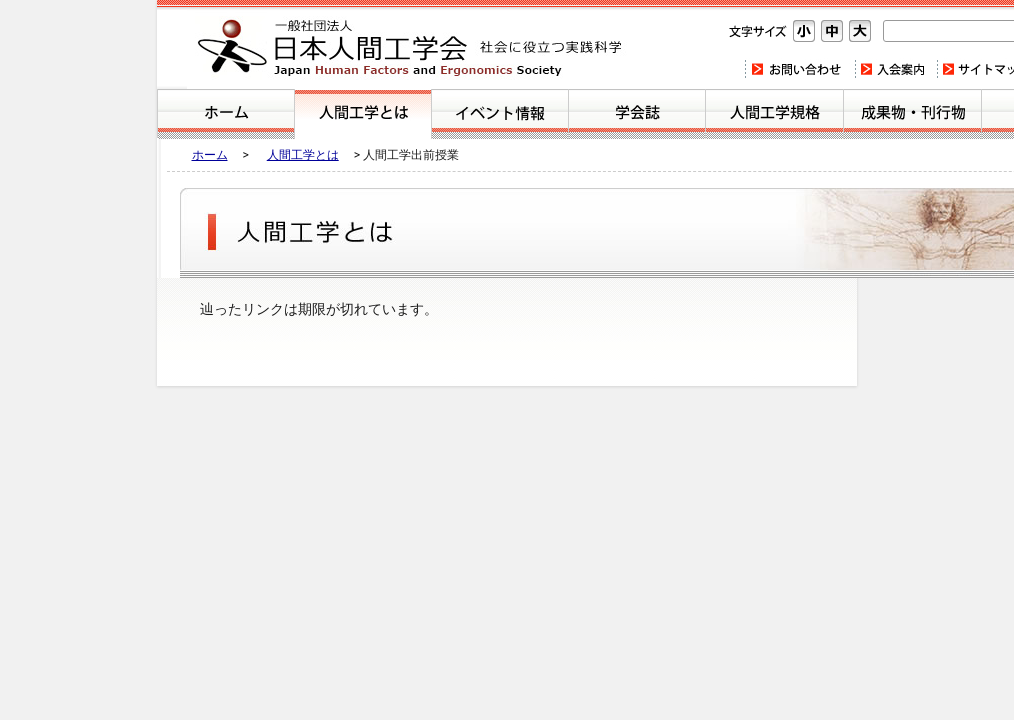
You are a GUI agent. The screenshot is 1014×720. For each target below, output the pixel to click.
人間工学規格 (774, 114)
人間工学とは (363, 114)
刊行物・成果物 (912, 114)
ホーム (226, 114)
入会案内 (895, 69)
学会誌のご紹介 (637, 114)
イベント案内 (500, 114)
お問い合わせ (799, 69)
